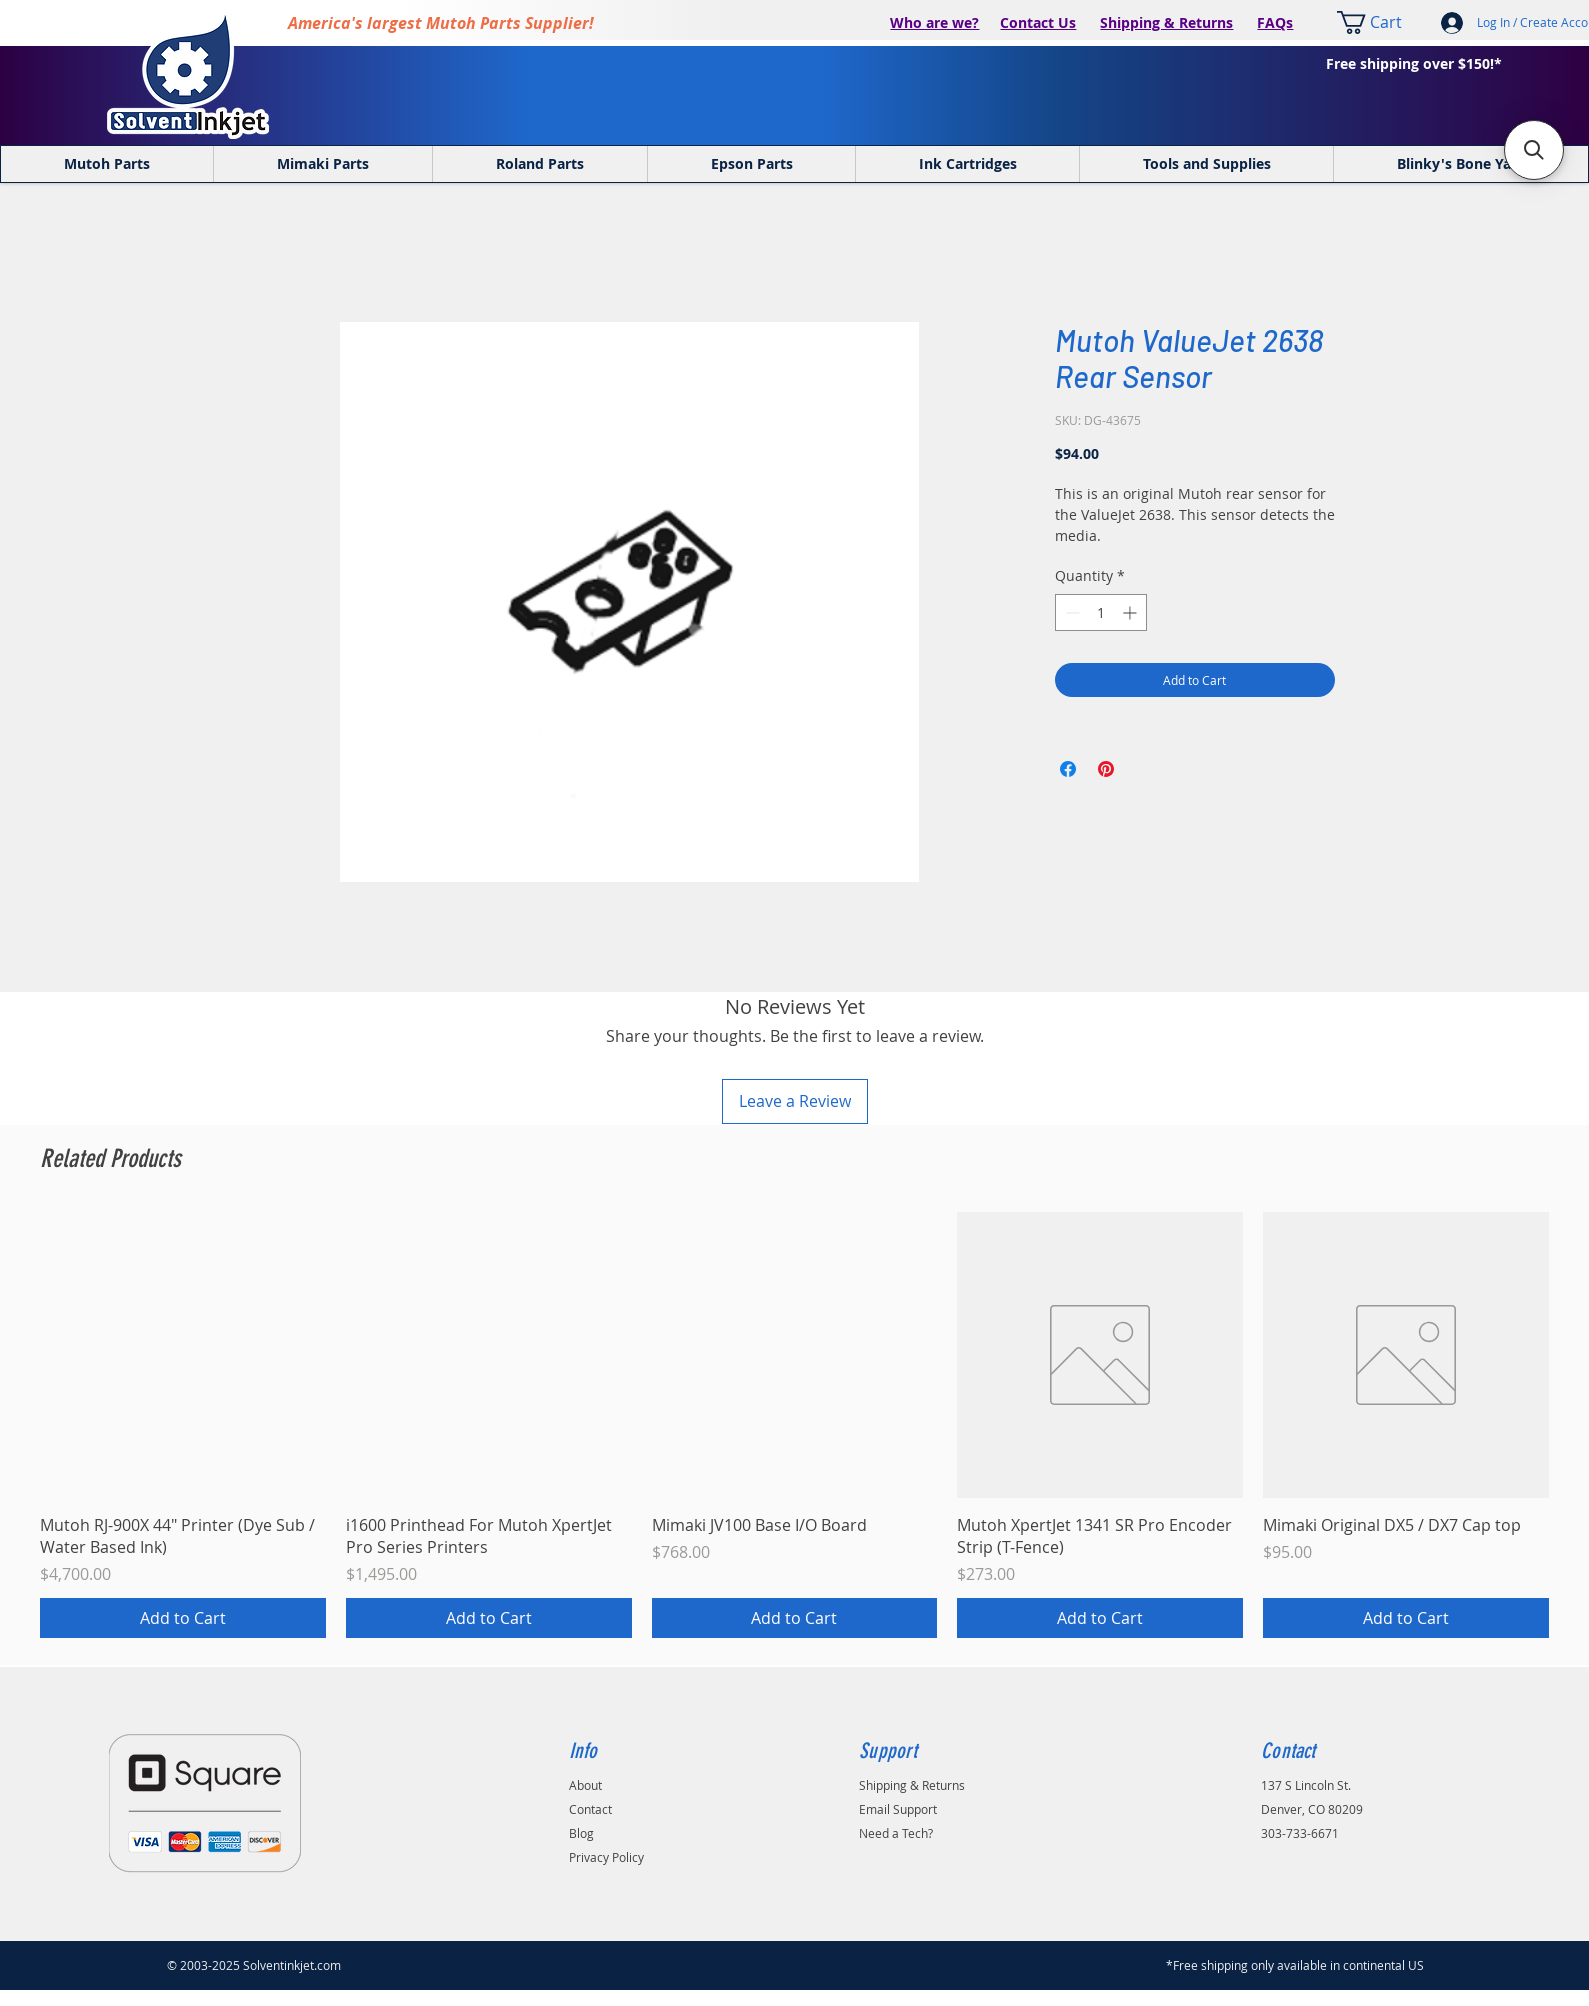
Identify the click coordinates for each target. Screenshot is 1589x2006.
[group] (794, 1425)
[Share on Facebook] (1068, 769)
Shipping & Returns (1166, 22)
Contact (590, 1809)
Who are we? (934, 22)
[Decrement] (1070, 612)
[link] (1382, 22)
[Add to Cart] (183, 1618)
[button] (1534, 150)
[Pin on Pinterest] (1106, 769)
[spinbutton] (1101, 612)
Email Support (898, 1809)
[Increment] (1131, 612)
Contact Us (1038, 22)
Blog (581, 1833)
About (585, 1785)
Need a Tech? (896, 1833)
